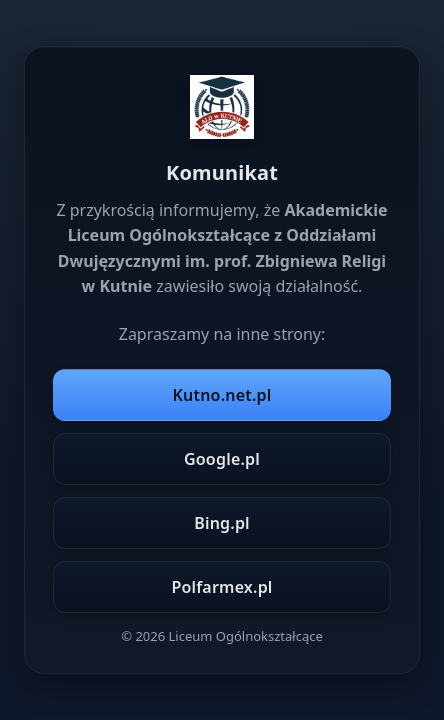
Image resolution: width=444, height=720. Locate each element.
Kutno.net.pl (222, 395)
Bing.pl (222, 523)
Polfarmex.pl (221, 587)
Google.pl (222, 459)
